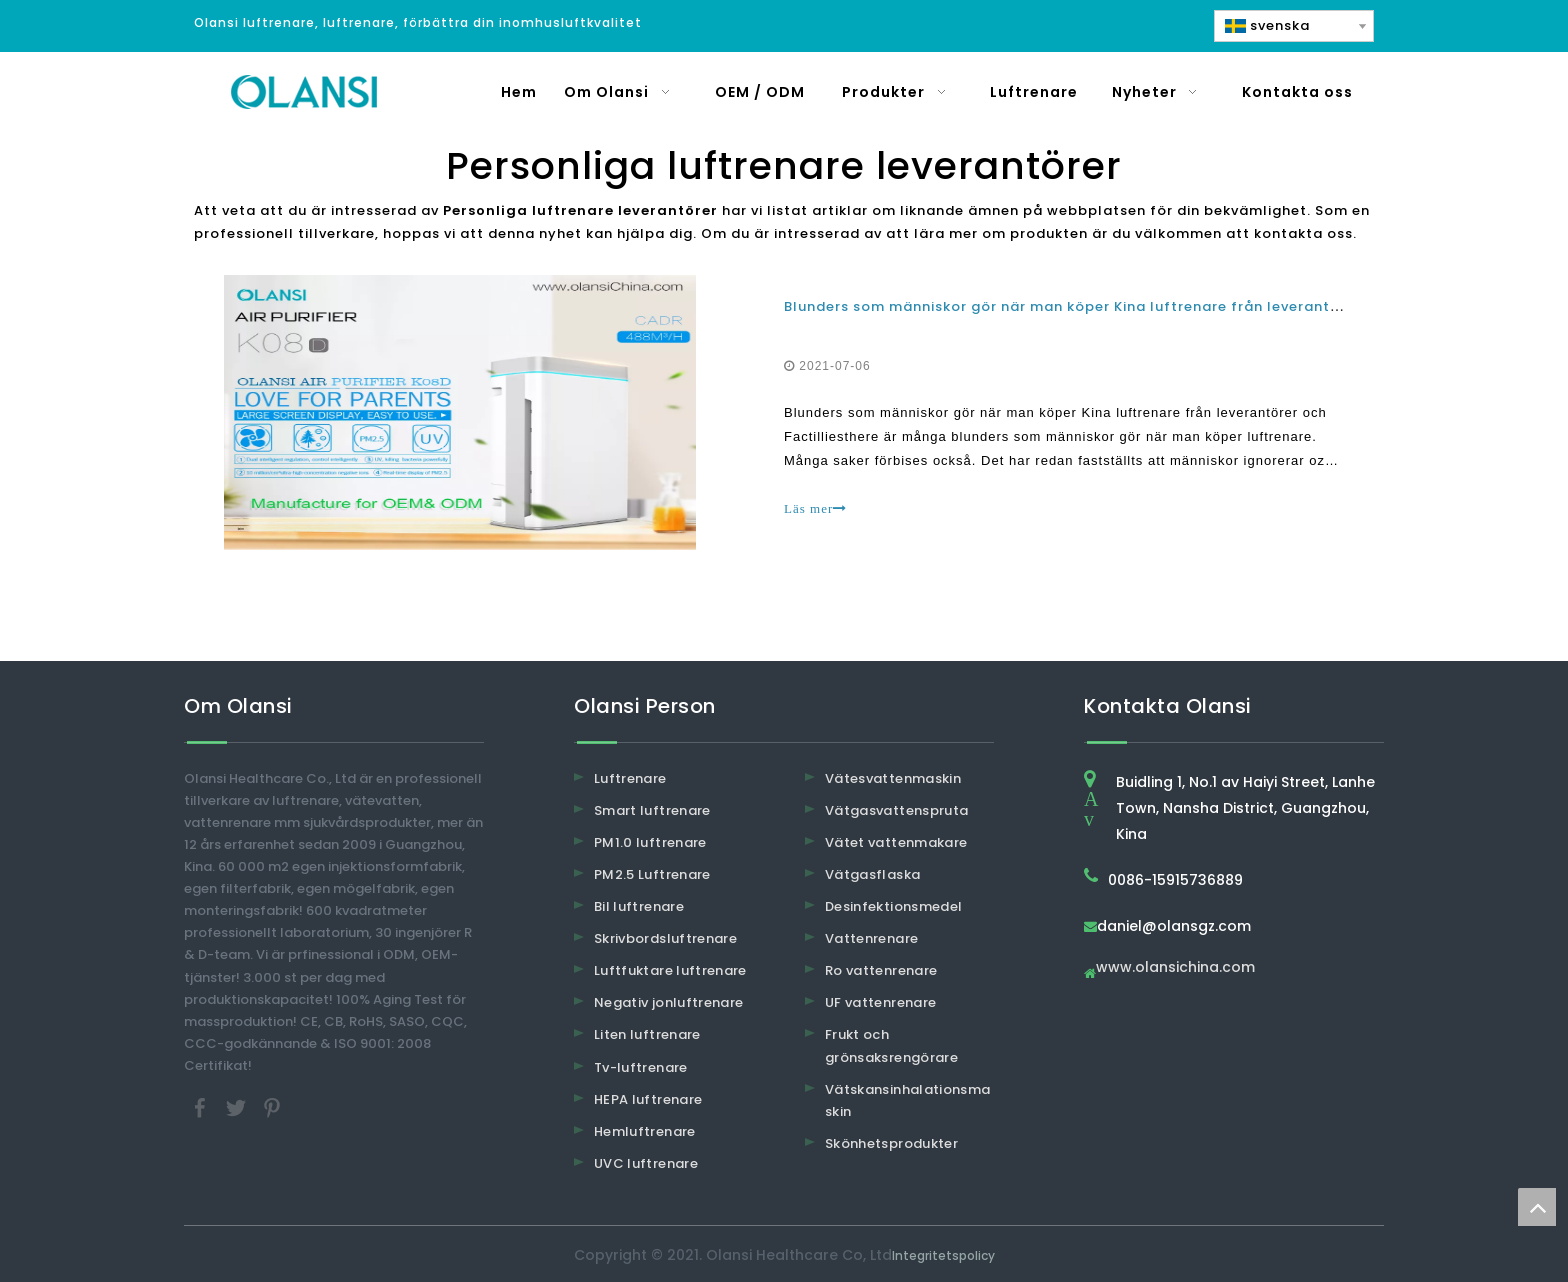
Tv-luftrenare (641, 1067)
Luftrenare (630, 778)
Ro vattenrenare (881, 970)
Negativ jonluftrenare (668, 1002)
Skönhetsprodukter (891, 1143)
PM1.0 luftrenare (650, 842)
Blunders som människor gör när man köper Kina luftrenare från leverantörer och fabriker (1120, 306)
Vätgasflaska (872, 874)
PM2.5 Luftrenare (652, 874)
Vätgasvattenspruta (896, 810)
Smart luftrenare (652, 810)
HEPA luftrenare (648, 1099)
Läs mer (815, 508)
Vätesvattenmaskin (893, 778)
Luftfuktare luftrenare (670, 970)
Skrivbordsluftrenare (665, 938)
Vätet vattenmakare (896, 842)
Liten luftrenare (647, 1034)
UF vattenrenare (880, 1002)
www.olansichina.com (1175, 968)
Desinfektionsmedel (893, 906)
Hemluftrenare (645, 1131)
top (1537, 1207)
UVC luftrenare (646, 1163)
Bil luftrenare (639, 906)
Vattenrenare (871, 938)
